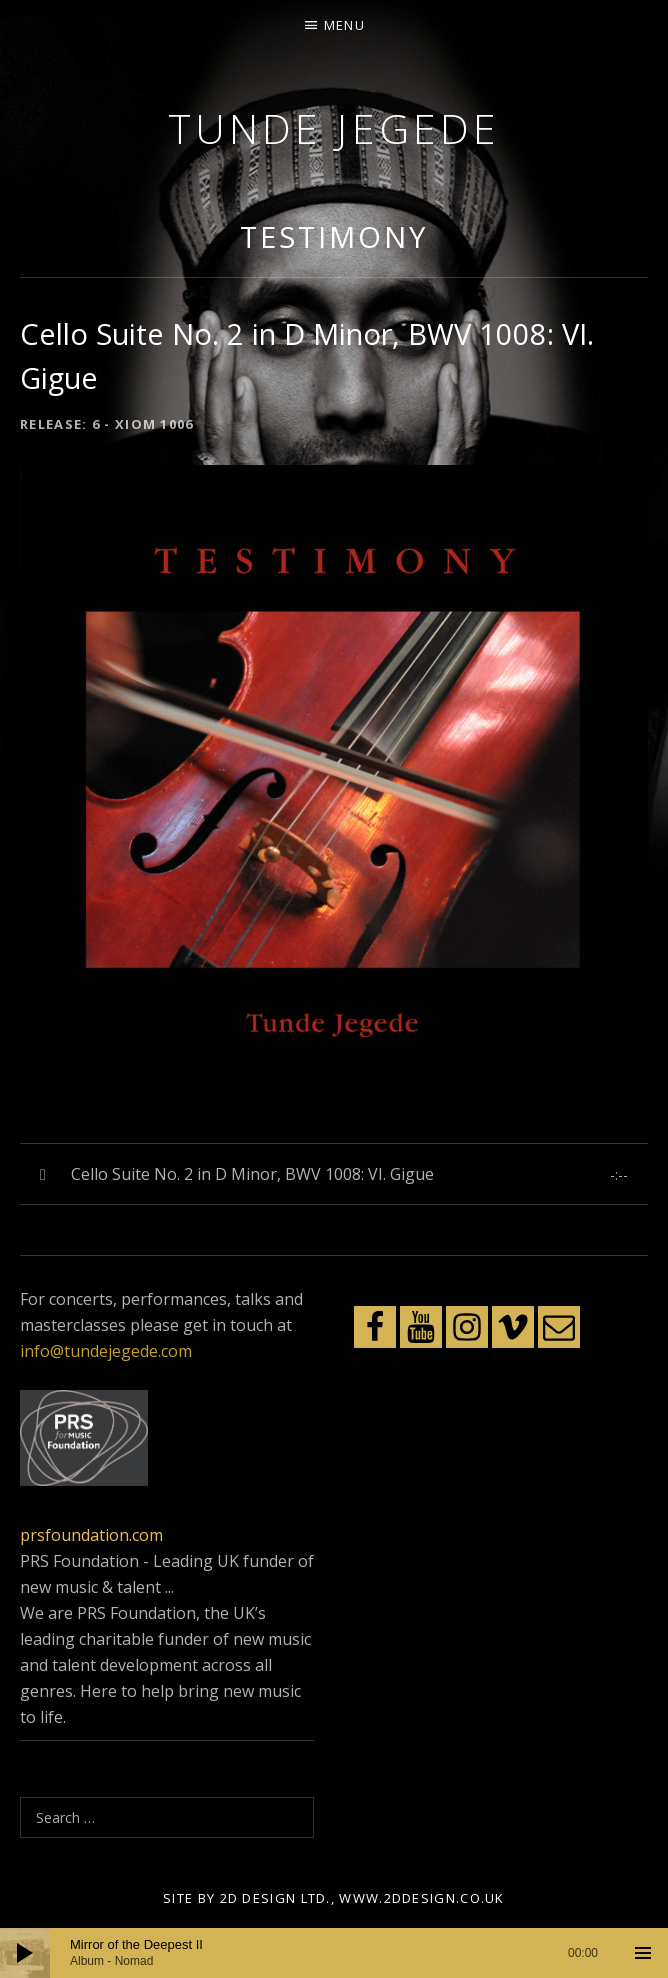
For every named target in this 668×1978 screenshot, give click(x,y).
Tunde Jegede (334, 128)
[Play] (25, 1953)
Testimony (333, 236)
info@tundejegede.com (106, 1351)
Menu (344, 25)
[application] (334, 1953)
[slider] (334, 1953)
